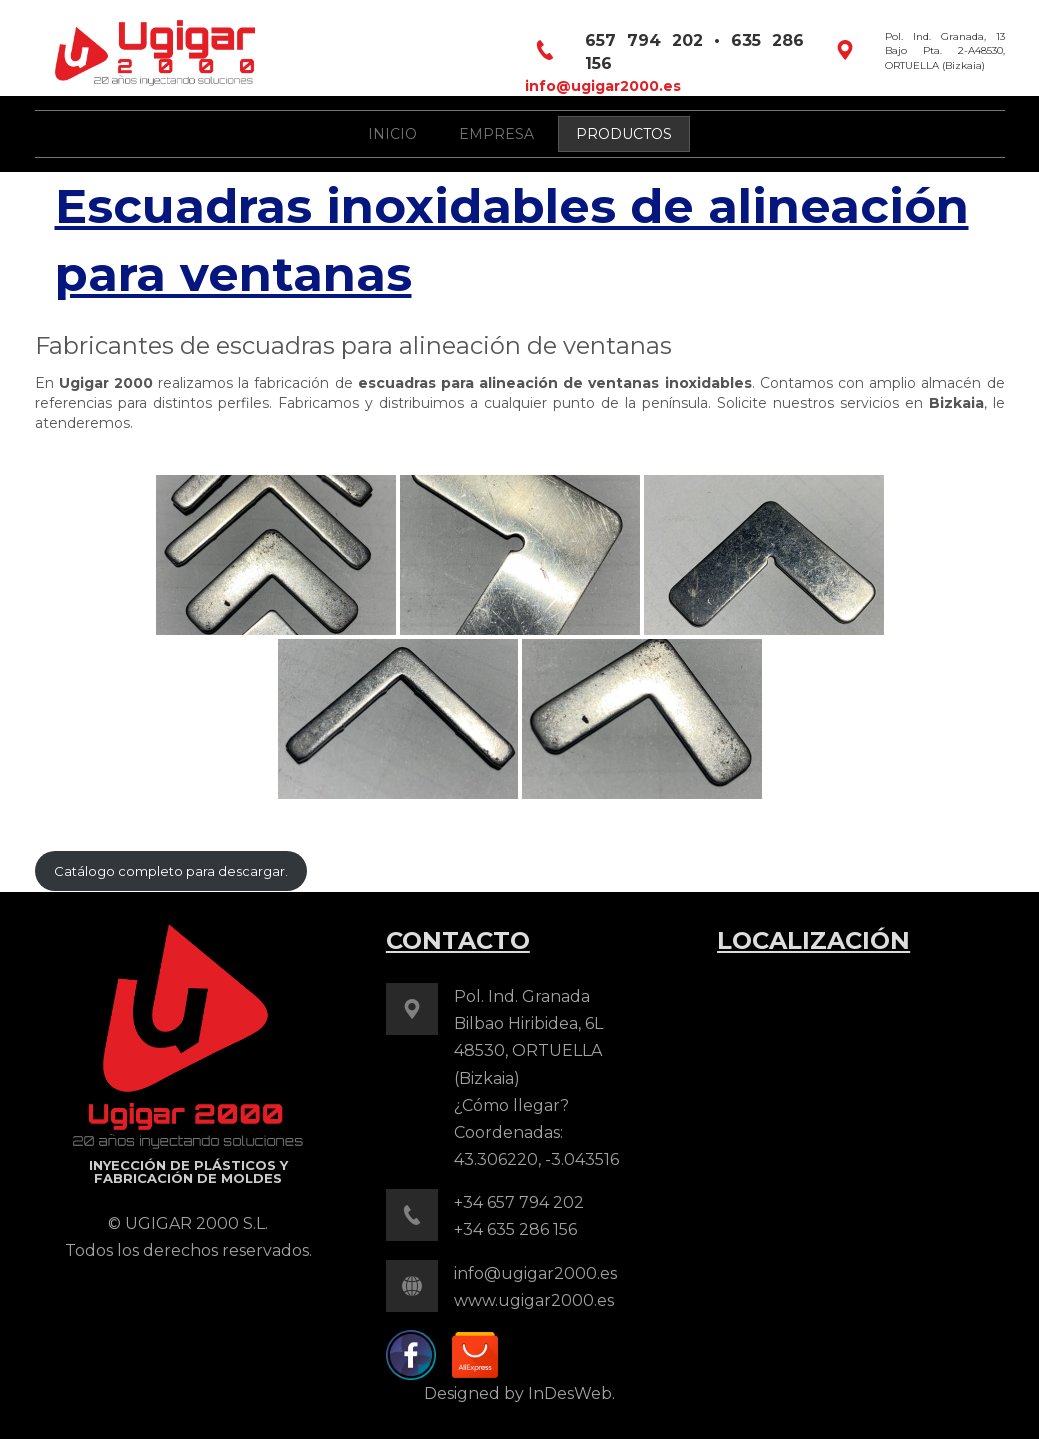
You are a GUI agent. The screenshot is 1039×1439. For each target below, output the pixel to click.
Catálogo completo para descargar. (171, 871)
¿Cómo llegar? (511, 1105)
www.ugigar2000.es (534, 1300)
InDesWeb (570, 1393)
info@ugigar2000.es (603, 86)
